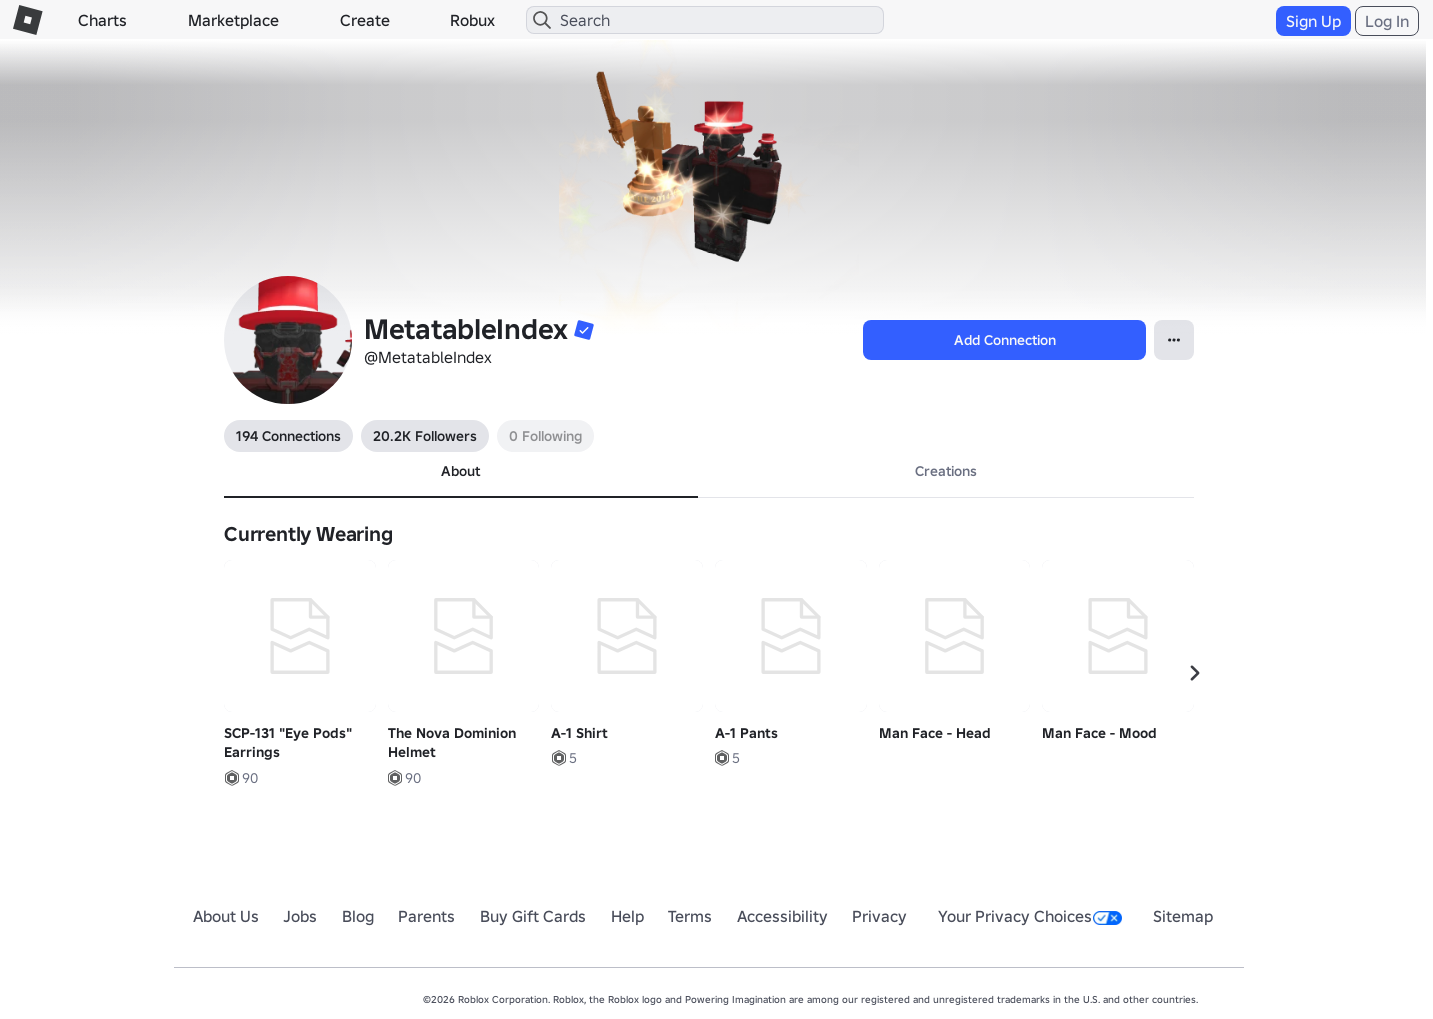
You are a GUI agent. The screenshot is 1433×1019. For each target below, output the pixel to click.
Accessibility (782, 916)
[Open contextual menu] (1174, 340)
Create (365, 20)
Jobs (300, 916)
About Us (226, 916)
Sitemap (1183, 916)
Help (627, 916)
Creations (946, 471)
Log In (1387, 21)
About (460, 471)
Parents (426, 916)
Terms (690, 916)
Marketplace (233, 20)
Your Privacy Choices (1030, 916)
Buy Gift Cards (533, 916)
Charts (102, 20)
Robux (472, 20)
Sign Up (1313, 21)
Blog (358, 916)
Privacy (879, 916)
